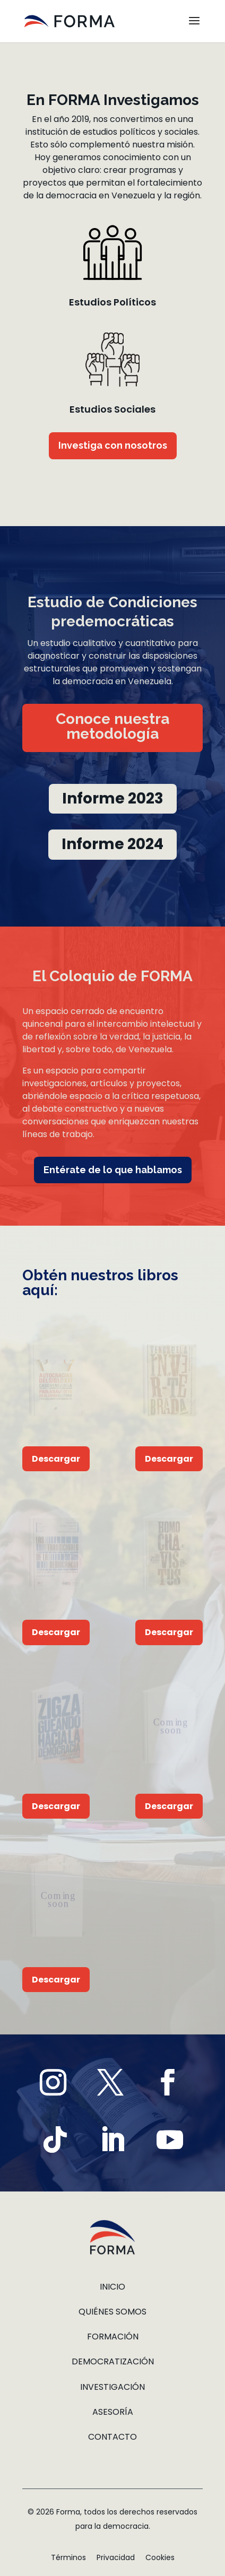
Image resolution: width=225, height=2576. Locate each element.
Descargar (56, 1459)
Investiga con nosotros (112, 445)
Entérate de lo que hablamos (113, 1169)
